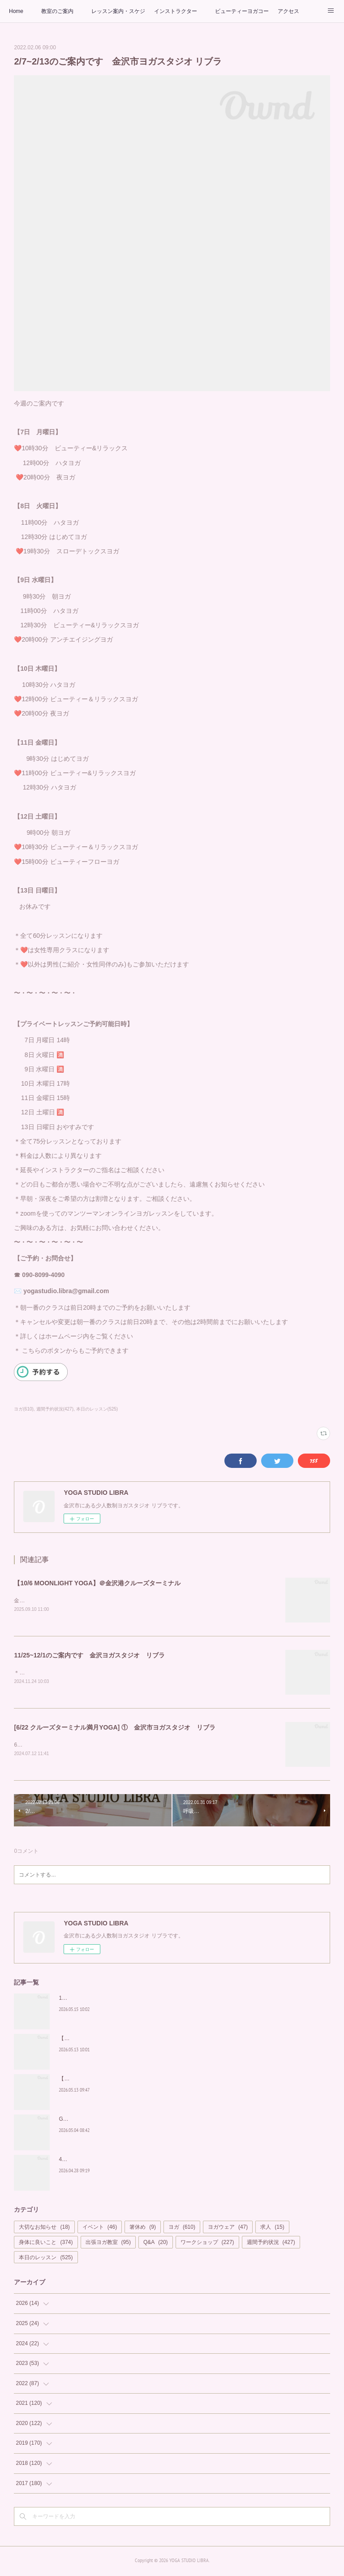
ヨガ (181, 2229)
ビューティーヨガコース (242, 11)
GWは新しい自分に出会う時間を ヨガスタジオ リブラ (128, 2121)
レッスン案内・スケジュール (118, 11)
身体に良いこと (46, 2244)
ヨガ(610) (23, 1409)
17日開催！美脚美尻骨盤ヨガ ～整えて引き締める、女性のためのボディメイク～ (156, 2000)
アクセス (288, 11)
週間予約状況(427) (54, 1409)
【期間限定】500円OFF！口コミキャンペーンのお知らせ (128, 2080)
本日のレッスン (46, 2259)
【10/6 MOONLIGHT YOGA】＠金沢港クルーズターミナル (97, 1583)
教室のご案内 (57, 11)
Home (16, 11)
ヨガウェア (228, 2229)
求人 (272, 2229)
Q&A (155, 2244)
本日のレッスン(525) (97, 1409)
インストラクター (175, 11)
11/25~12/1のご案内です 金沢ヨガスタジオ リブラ (89, 1656)
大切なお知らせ (44, 2229)
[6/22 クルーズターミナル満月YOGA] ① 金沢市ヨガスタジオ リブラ (114, 1728)
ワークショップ (207, 2244)
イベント (99, 2229)
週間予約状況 (271, 2244)
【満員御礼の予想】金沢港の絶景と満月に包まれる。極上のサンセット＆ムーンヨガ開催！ (169, 2040)
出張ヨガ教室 (108, 2244)
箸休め (142, 2229)
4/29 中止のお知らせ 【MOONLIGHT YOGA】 (114, 2161)
